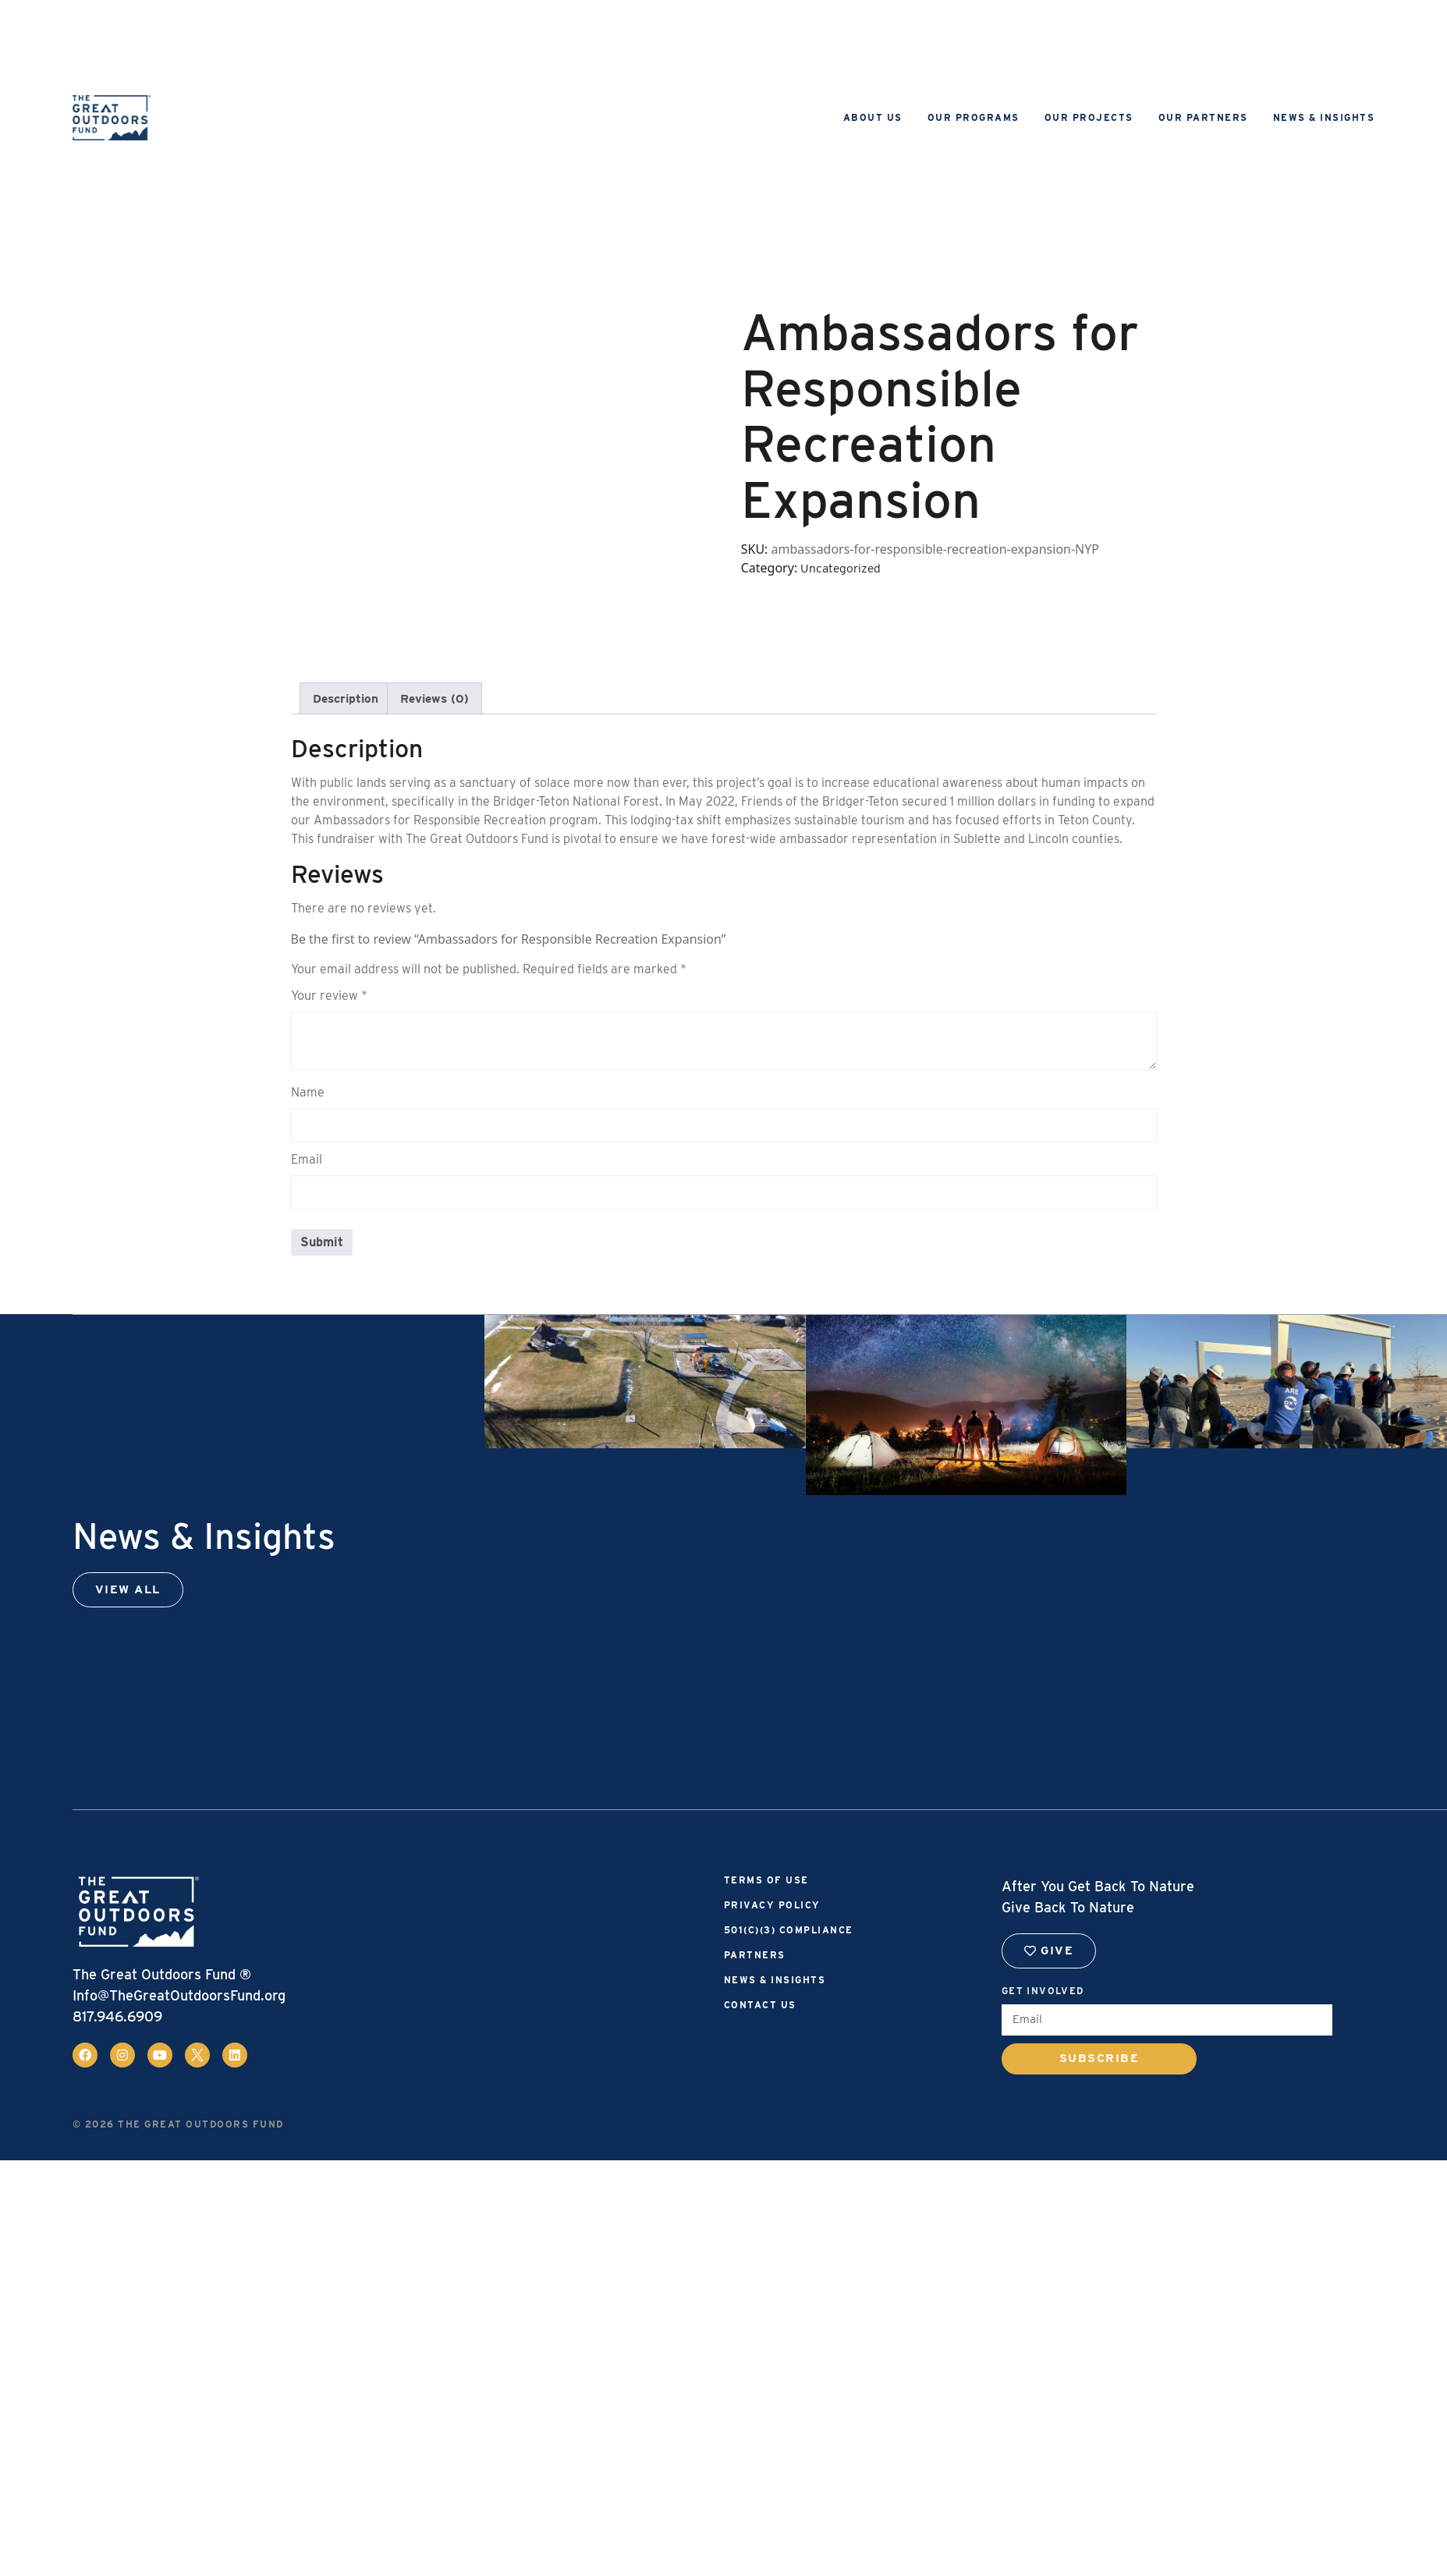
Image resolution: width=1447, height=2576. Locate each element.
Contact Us (760, 2006)
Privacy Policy (772, 1906)
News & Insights (1324, 117)
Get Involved (1043, 1991)
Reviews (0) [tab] (440, 698)
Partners (755, 1956)
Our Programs (973, 117)
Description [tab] (347, 698)
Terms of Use (766, 1881)
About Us (873, 117)
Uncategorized (842, 568)
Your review (329, 996)
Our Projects (1088, 117)
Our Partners (1203, 117)
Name (308, 1093)
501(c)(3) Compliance (788, 1931)
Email (306, 1160)
